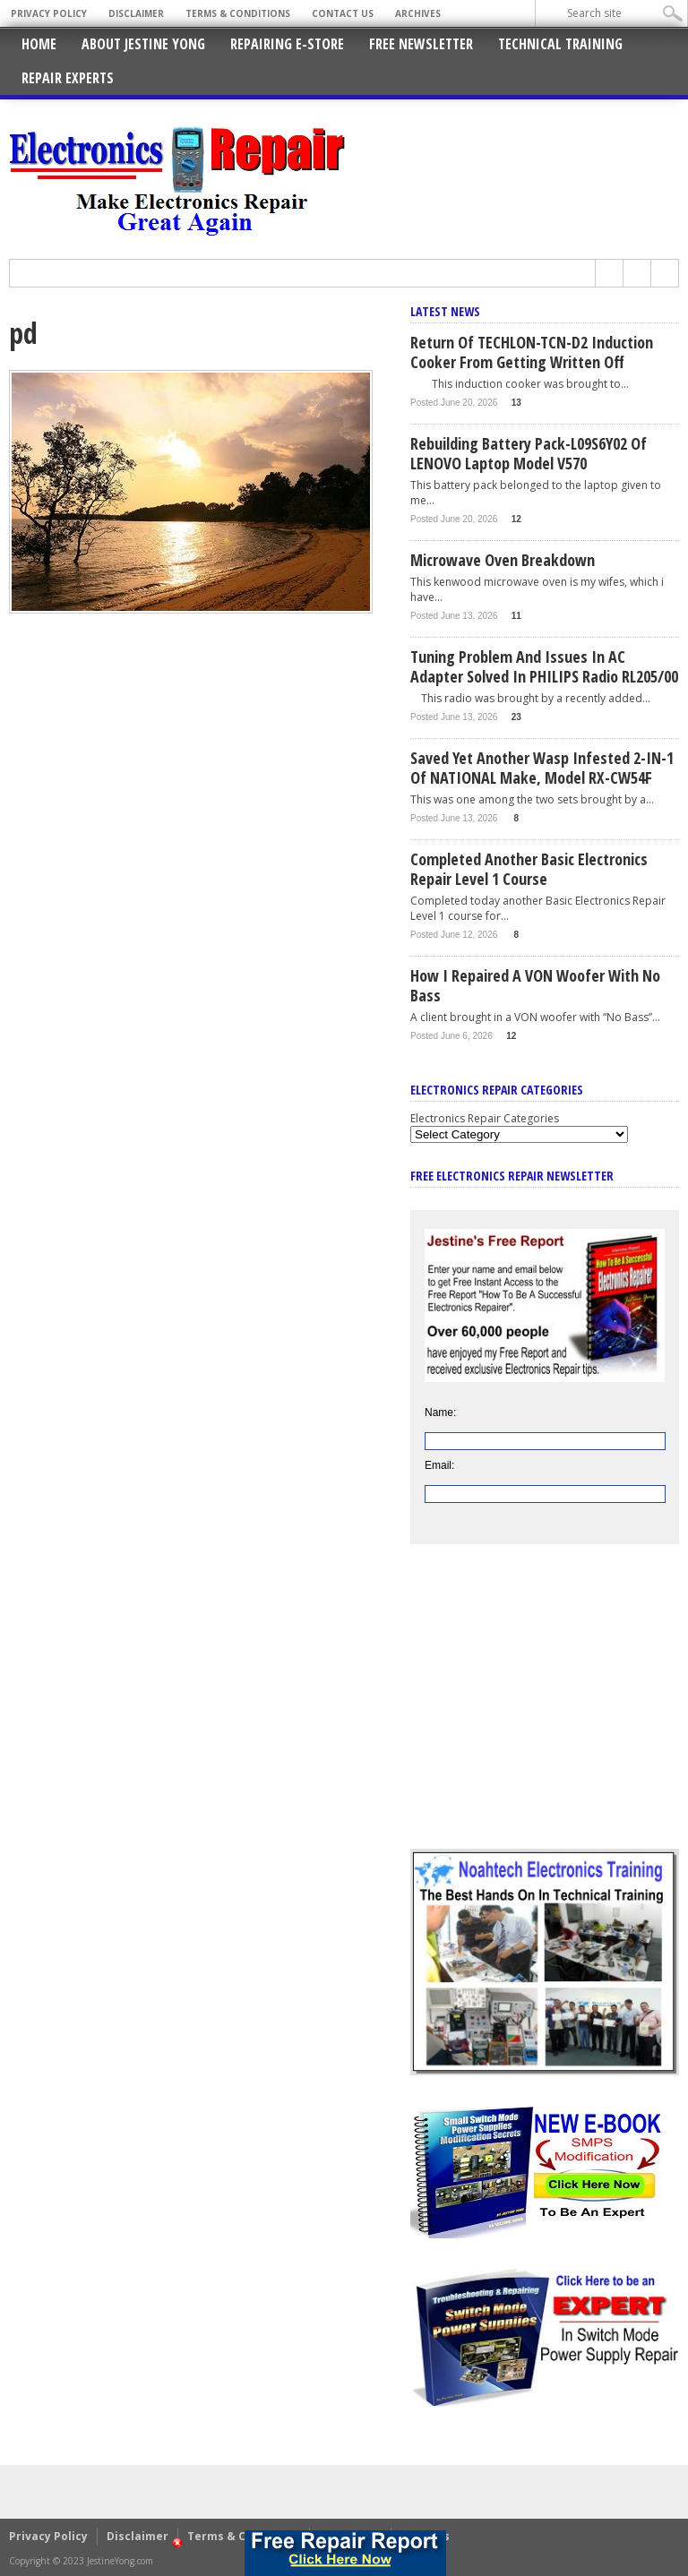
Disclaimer (136, 13)
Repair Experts (68, 78)
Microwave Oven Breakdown (502, 560)
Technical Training (560, 44)
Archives (418, 13)
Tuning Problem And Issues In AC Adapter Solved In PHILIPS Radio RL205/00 (544, 666)
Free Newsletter (421, 44)
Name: (440, 1412)
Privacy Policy (49, 13)
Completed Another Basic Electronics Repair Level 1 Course (529, 869)
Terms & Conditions (237, 13)
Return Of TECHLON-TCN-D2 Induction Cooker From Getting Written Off (531, 352)
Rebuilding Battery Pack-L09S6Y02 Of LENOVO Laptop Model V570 (528, 453)
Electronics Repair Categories (484, 1118)
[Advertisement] (544, 1710)
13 (516, 403)
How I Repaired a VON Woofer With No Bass (535, 985)
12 (516, 519)
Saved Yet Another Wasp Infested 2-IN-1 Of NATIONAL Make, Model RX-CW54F (542, 767)
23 (516, 717)
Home (39, 44)
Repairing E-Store (287, 44)
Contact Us (343, 13)
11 (516, 616)
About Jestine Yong (143, 44)
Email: (439, 1465)
